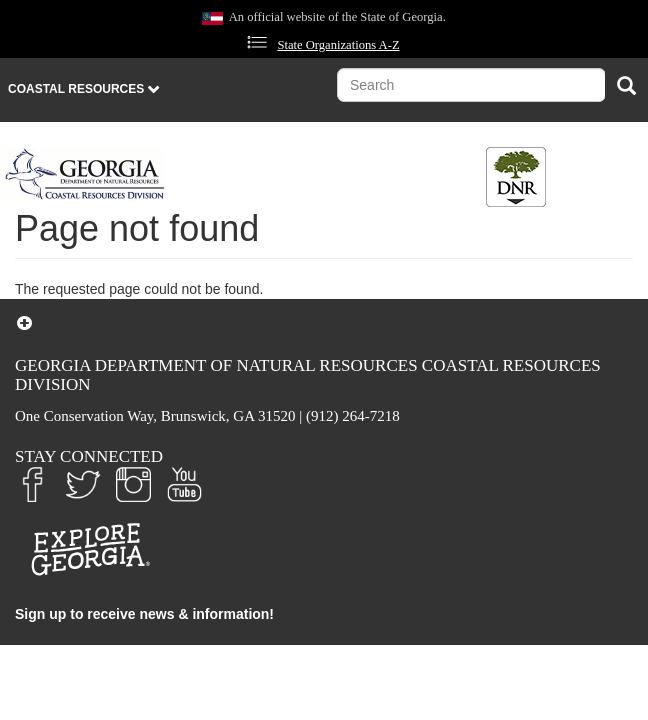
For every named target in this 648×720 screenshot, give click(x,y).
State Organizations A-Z (338, 45)
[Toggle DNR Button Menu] (516, 177)
